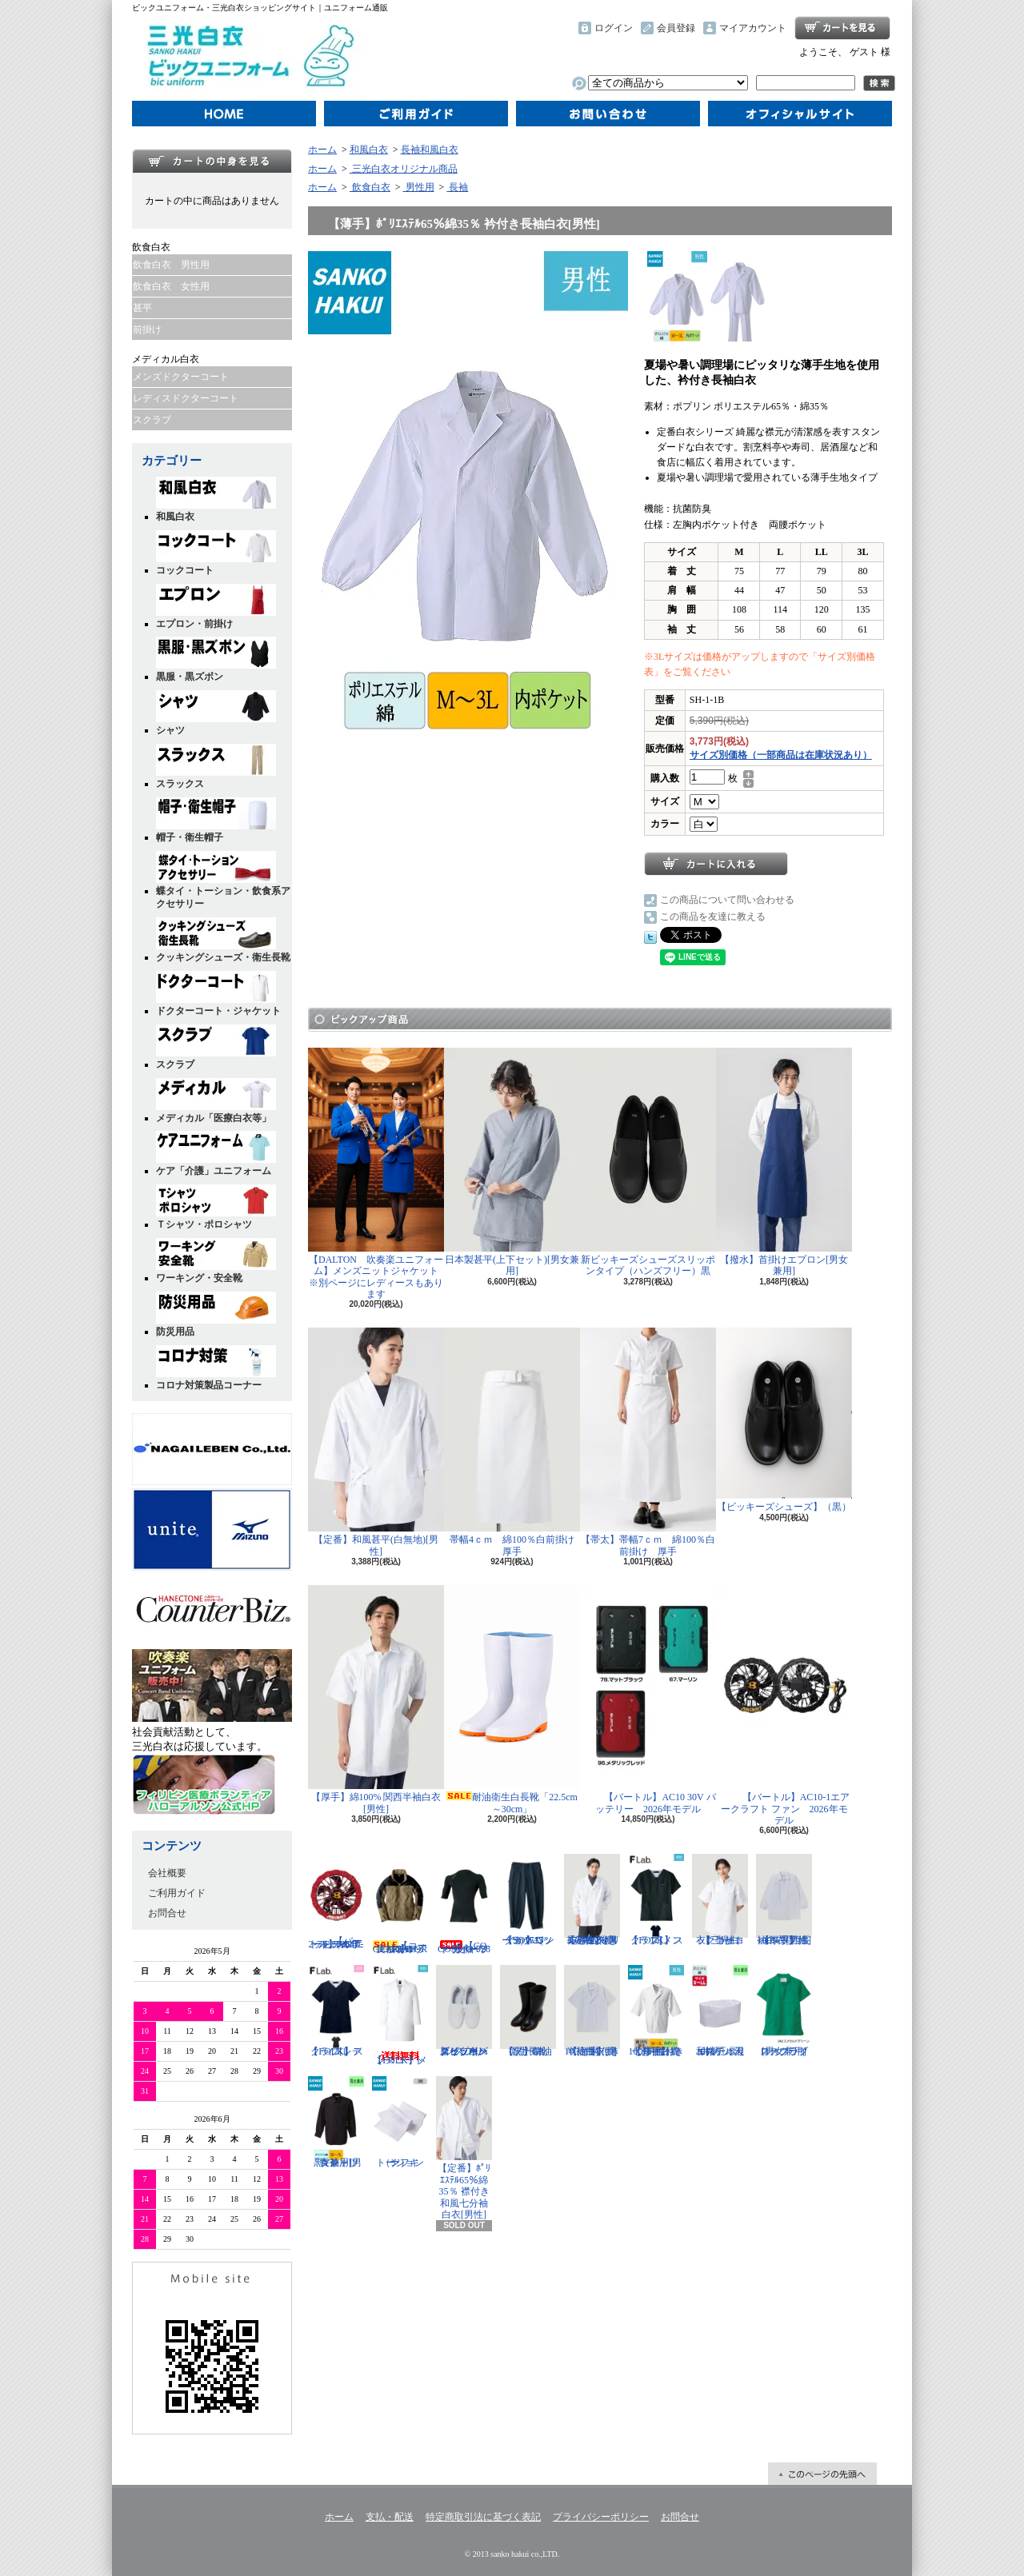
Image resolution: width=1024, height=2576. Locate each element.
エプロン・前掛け (216, 606)
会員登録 (676, 28)
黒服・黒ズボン (216, 659)
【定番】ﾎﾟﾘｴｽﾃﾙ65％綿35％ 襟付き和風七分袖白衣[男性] (464, 2148)
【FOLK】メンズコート (400, 2015)
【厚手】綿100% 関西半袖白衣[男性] (376, 1699)
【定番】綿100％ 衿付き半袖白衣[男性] (592, 2011)
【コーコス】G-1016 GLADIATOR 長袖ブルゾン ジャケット (400, 1904)
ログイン (613, 28)
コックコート (216, 553)
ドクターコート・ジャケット (218, 993)
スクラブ (152, 419)
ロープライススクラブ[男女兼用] (784, 2011)
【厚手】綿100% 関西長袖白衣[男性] (784, 1900)
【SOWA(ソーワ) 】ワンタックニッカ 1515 (528, 1900)
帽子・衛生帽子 (216, 820)
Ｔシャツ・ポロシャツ (216, 1207)
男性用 (418, 187)
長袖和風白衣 (429, 149)
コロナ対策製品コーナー (216, 1368)
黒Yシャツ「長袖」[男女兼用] (336, 2122)
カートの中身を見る (212, 161)
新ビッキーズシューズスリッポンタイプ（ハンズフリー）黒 (648, 1162)
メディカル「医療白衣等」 (216, 1101)
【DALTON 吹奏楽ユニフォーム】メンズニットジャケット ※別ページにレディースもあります (378, 1174)
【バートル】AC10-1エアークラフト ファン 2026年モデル (784, 1705)
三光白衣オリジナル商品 (404, 168)
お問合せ (608, 113)
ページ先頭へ (822, 2473)
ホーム (224, 113)
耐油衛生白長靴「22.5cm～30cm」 (512, 1699)
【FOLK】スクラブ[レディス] (336, 2011)
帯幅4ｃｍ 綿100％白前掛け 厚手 (514, 1442)
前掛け (147, 329)
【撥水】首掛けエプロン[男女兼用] (784, 1162)
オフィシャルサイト (800, 113)
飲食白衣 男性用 (171, 264)
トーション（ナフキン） (400, 2122)
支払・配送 (390, 2516)
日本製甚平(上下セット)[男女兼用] (512, 1162)
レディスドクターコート (185, 398)
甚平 (142, 308)
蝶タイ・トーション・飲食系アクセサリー (223, 880)
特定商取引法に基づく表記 (483, 2516)
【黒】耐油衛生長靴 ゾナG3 (528, 2011)
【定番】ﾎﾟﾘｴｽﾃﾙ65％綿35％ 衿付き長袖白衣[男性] (592, 1900)
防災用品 (216, 1314)
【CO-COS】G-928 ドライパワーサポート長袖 (464, 1904)
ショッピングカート (842, 28)
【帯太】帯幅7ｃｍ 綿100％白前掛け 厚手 (648, 1442)
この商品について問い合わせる (727, 899)
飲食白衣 (370, 187)
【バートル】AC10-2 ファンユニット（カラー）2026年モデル (336, 1902)
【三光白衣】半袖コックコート (720, 1900)
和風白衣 (216, 499)
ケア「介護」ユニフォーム (216, 1153)
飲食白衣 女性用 (171, 286)
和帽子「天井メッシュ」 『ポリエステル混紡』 (720, 2011)
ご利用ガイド (416, 113)
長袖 (457, 187)
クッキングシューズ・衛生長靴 (223, 940)
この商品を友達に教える (713, 916)
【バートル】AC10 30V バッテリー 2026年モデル (648, 1699)
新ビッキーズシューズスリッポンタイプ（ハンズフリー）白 (464, 2011)
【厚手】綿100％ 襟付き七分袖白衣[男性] (656, 2011)
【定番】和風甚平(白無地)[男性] (376, 1442)
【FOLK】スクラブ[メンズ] (656, 1900)
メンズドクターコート (181, 376)
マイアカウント (752, 28)
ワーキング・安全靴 (216, 1261)
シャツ (216, 713)
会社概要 (167, 1873)
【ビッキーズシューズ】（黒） (784, 1420)
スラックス (216, 766)
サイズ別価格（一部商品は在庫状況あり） (781, 755)
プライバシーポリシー (601, 2516)
